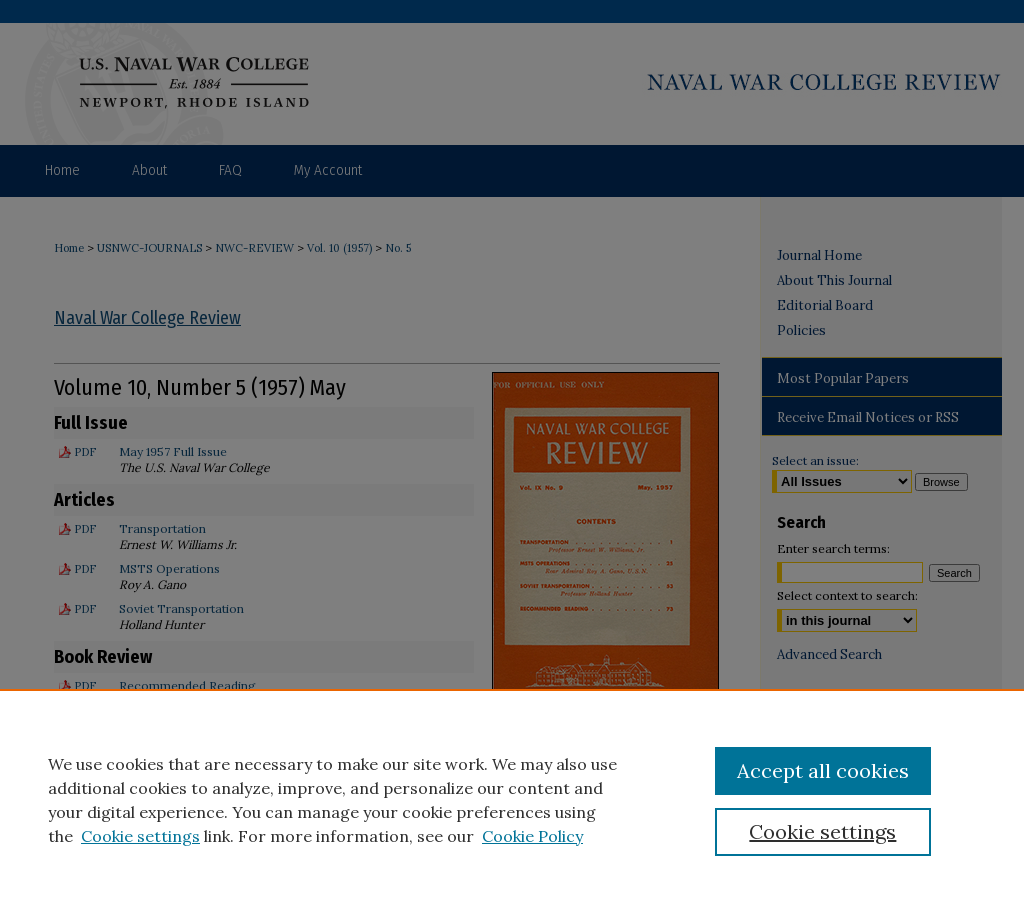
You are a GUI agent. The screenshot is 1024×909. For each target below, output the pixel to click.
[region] (512, 799)
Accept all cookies (823, 770)
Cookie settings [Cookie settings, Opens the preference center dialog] (822, 831)
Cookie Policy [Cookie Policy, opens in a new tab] (532, 836)
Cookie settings (140, 836)
